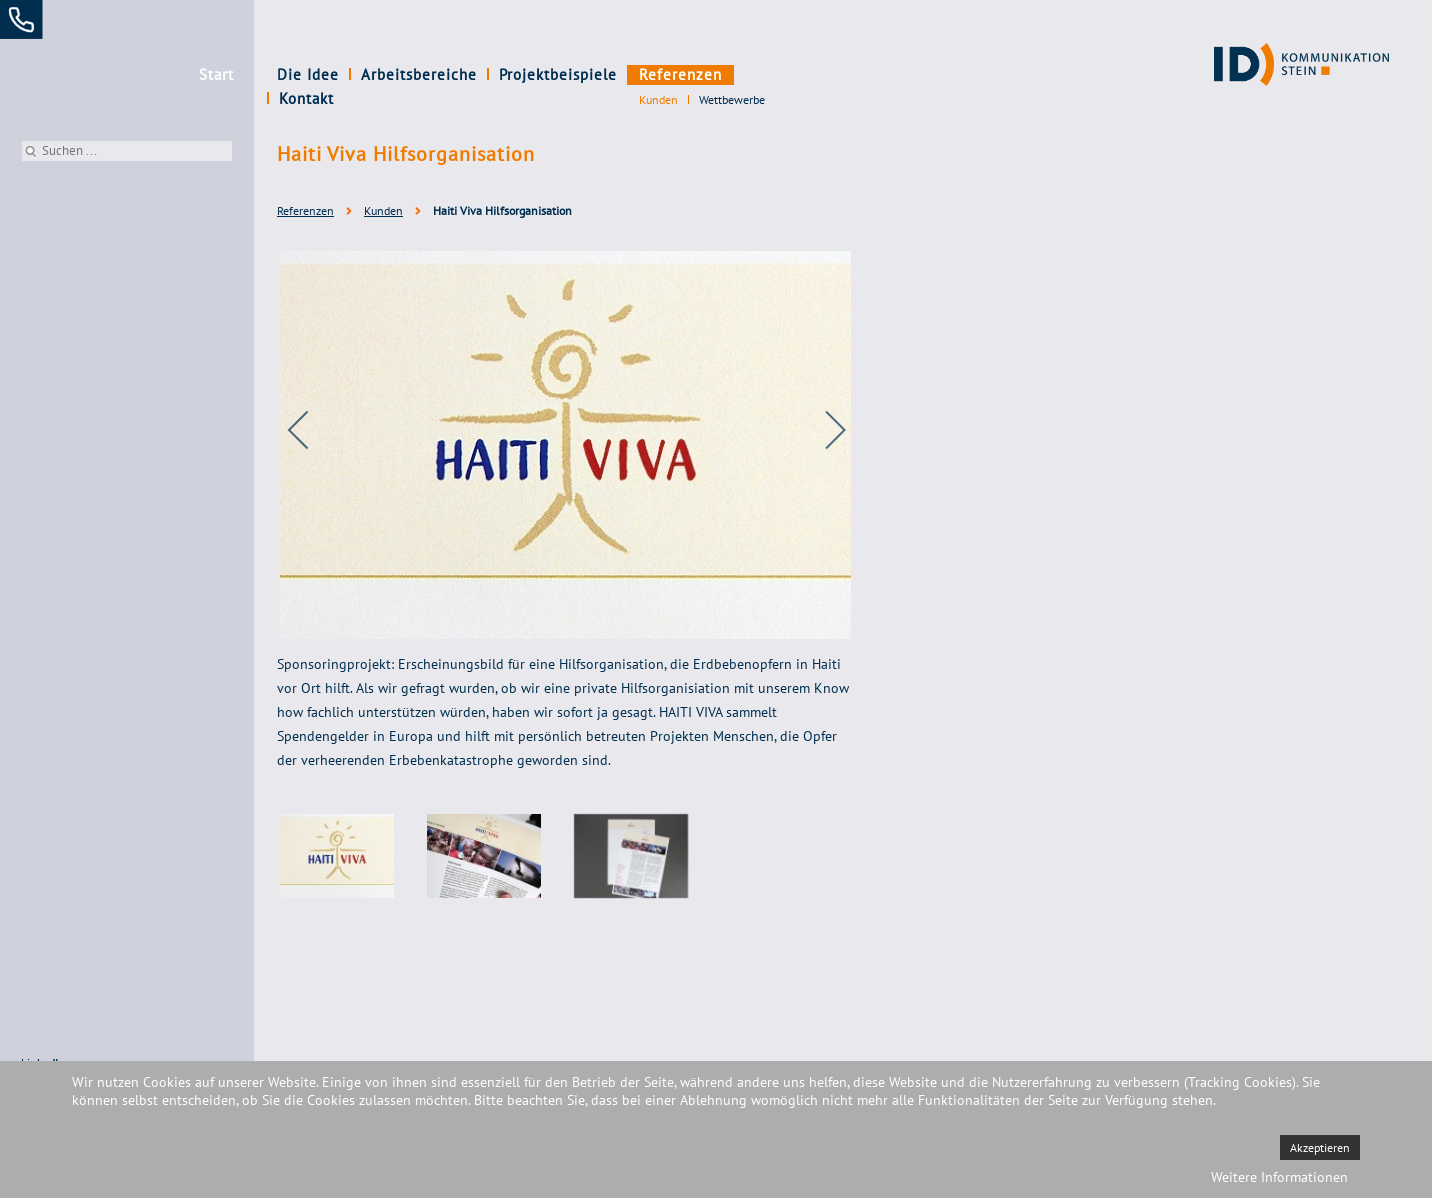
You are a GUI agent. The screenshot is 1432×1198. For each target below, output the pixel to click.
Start (216, 74)
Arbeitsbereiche (419, 74)
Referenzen (680, 74)
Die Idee (308, 74)
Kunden (658, 99)
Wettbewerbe (732, 99)
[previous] (312, 430)
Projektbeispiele (558, 74)
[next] (822, 430)
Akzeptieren (1320, 1147)
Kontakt (771, 74)
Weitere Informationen (1279, 1177)
